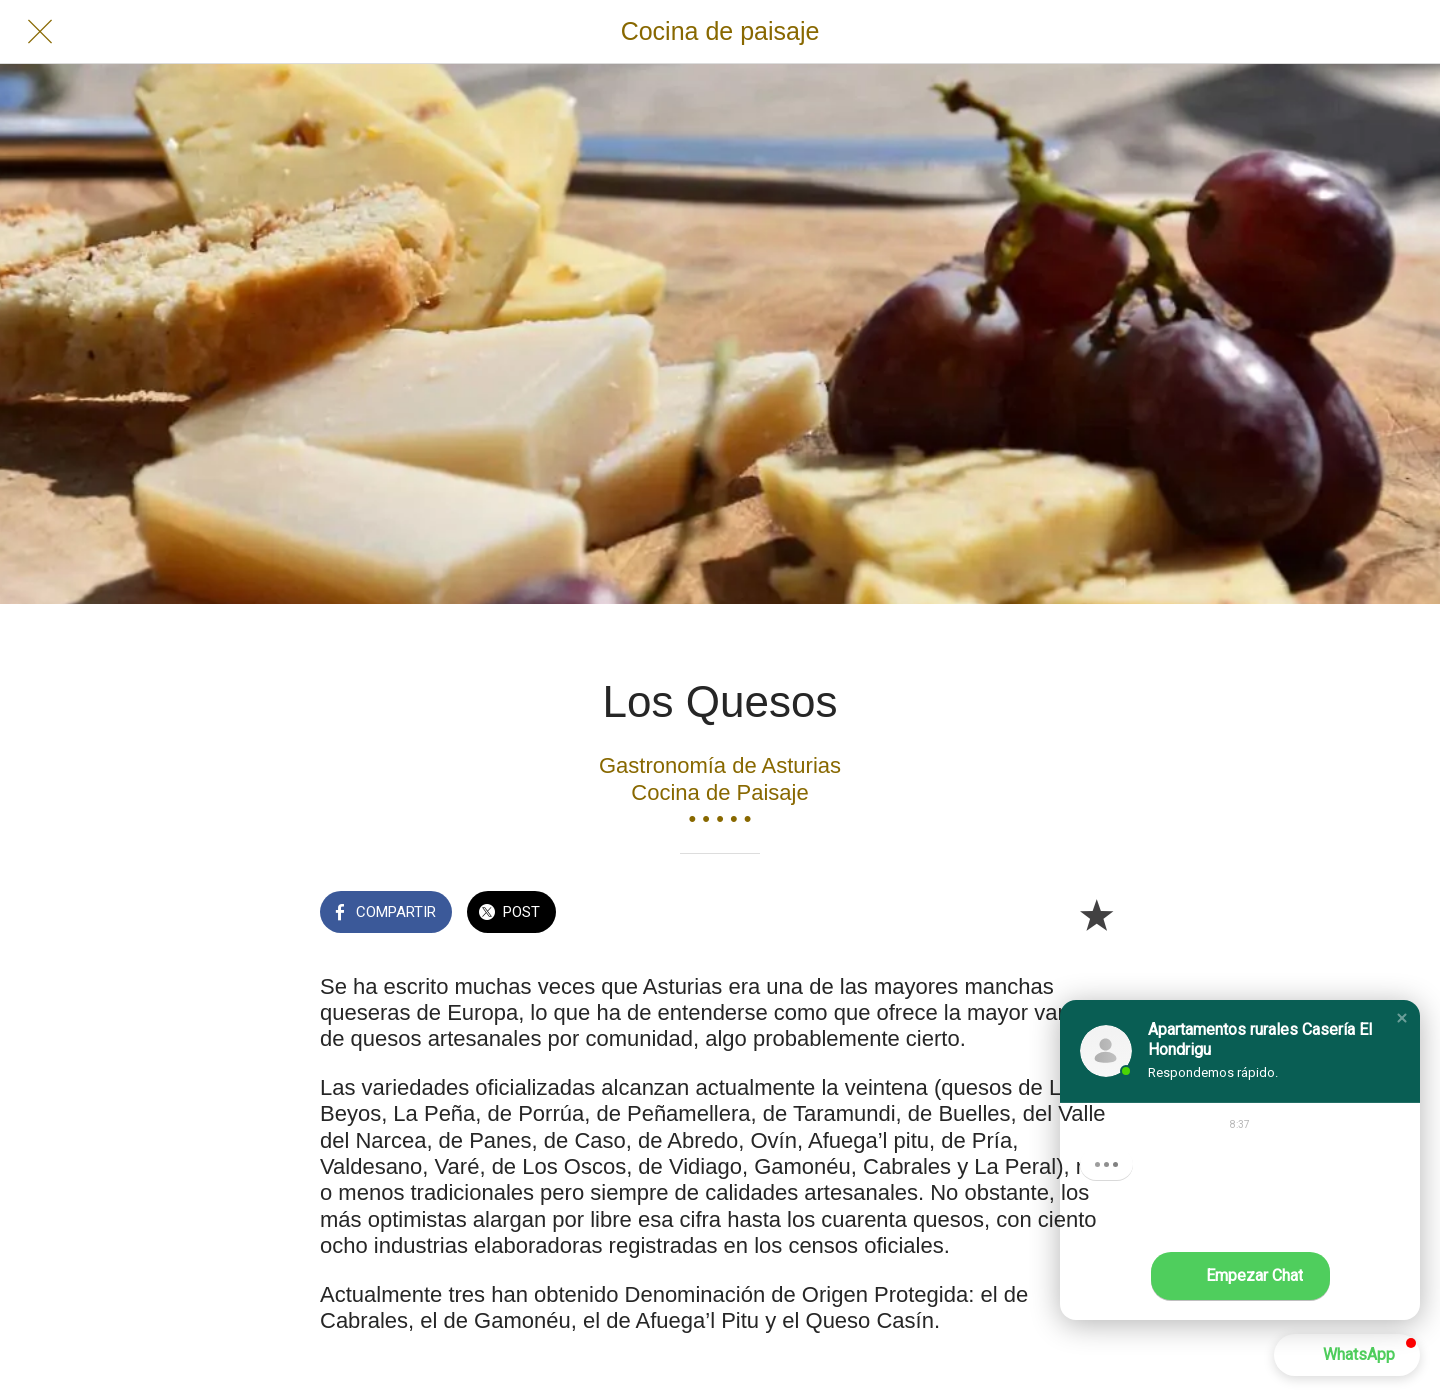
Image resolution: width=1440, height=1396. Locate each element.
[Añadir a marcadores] (1096, 914)
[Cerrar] (40, 32)
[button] (1402, 1018)
